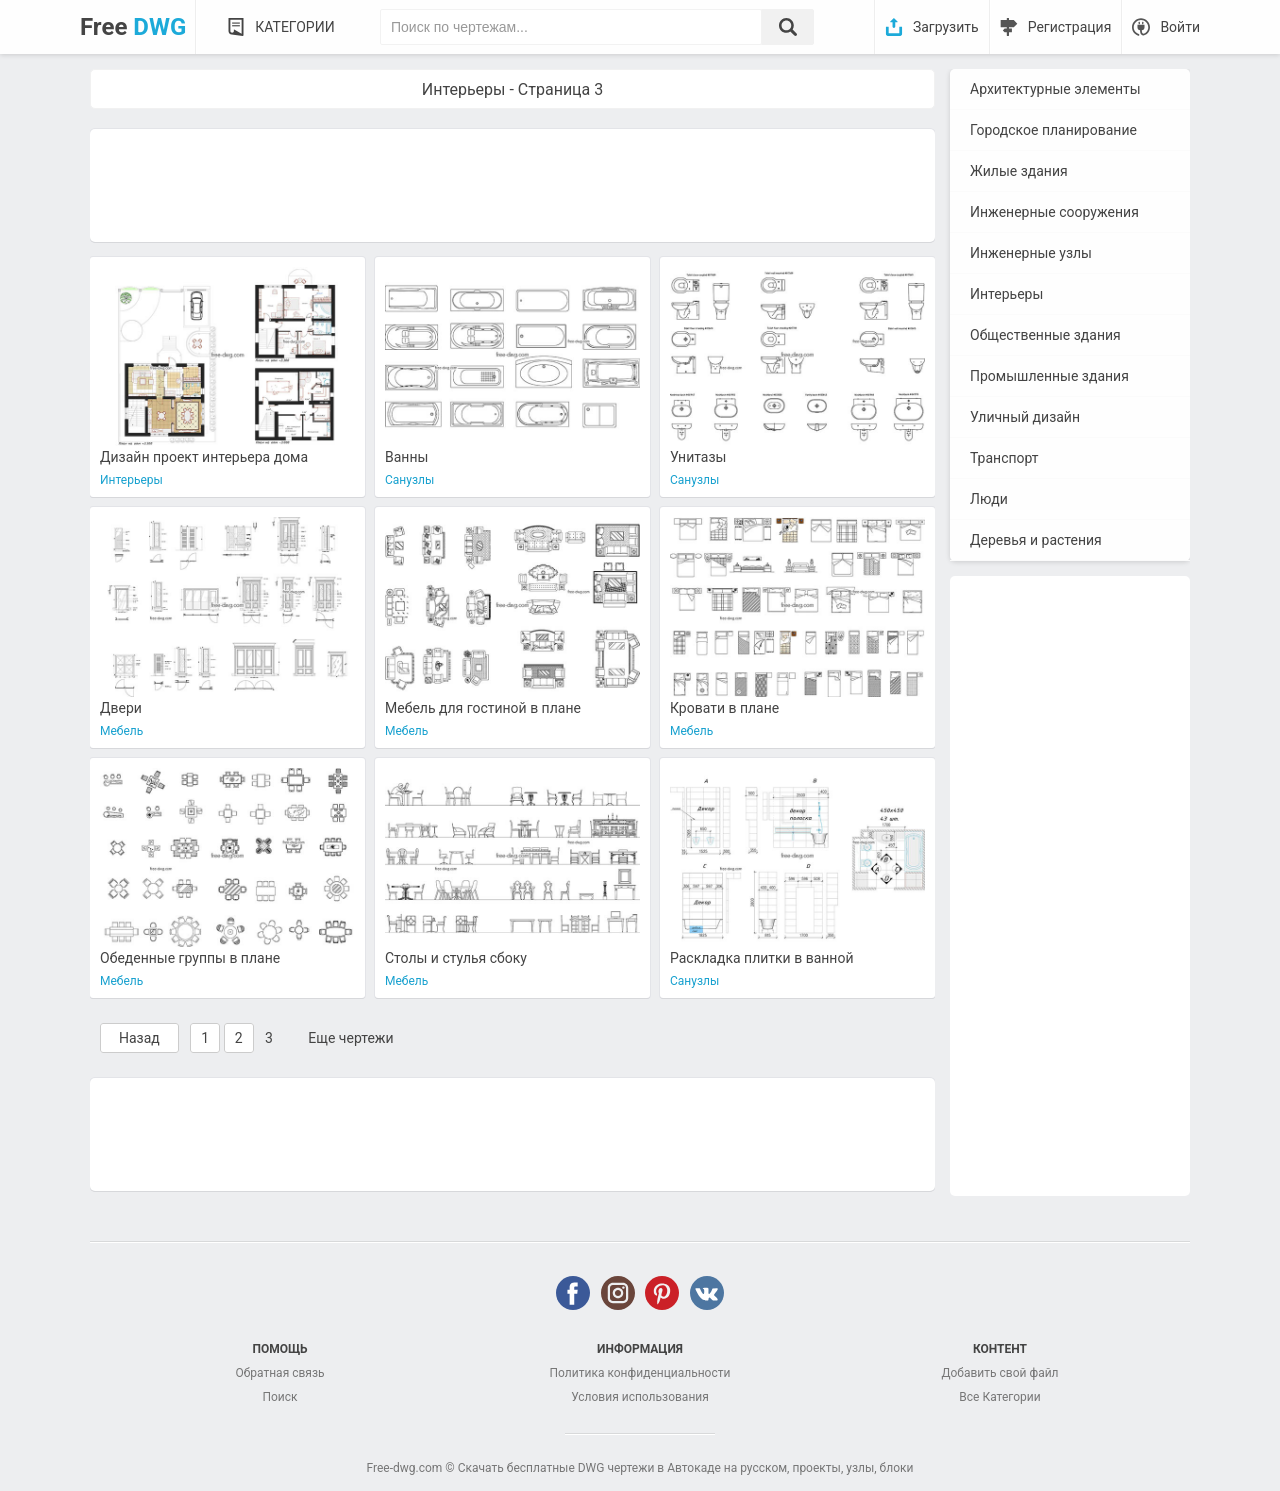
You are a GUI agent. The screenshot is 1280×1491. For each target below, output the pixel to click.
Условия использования (640, 1397)
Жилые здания (1019, 171)
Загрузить (946, 27)
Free (133, 27)
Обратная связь (279, 1373)
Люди (989, 499)
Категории (294, 27)
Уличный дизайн (1025, 417)
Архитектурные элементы (1055, 89)
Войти (1180, 27)
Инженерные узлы (1031, 253)
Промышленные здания (1049, 376)
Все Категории (999, 1397)
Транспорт (1004, 458)
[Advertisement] (512, 184)
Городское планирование (1053, 130)
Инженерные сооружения (1054, 212)
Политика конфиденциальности (640, 1373)
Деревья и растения (1036, 540)
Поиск (279, 1397)
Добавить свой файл (999, 1373)
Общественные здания (1045, 335)
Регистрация (1070, 27)
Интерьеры (1006, 294)
